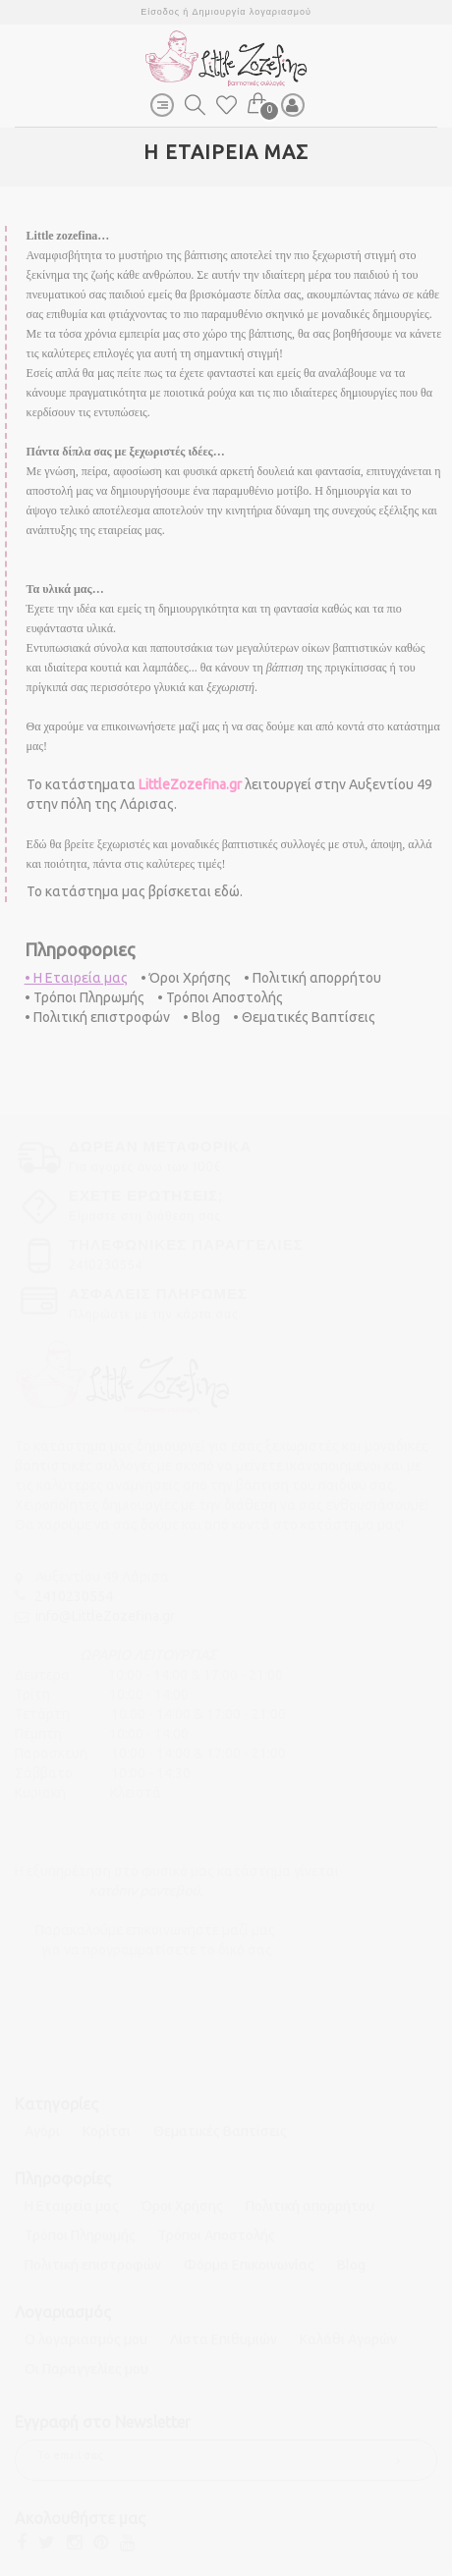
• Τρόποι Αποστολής (220, 997)
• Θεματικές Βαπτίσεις (304, 1017)
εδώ (227, 891)
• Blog (201, 1017)
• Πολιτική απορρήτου (312, 978)
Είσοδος (160, 11)
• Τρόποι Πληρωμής (84, 997)
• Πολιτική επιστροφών (97, 1017)
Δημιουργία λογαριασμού (252, 11)
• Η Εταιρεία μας (76, 978)
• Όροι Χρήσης (186, 978)
